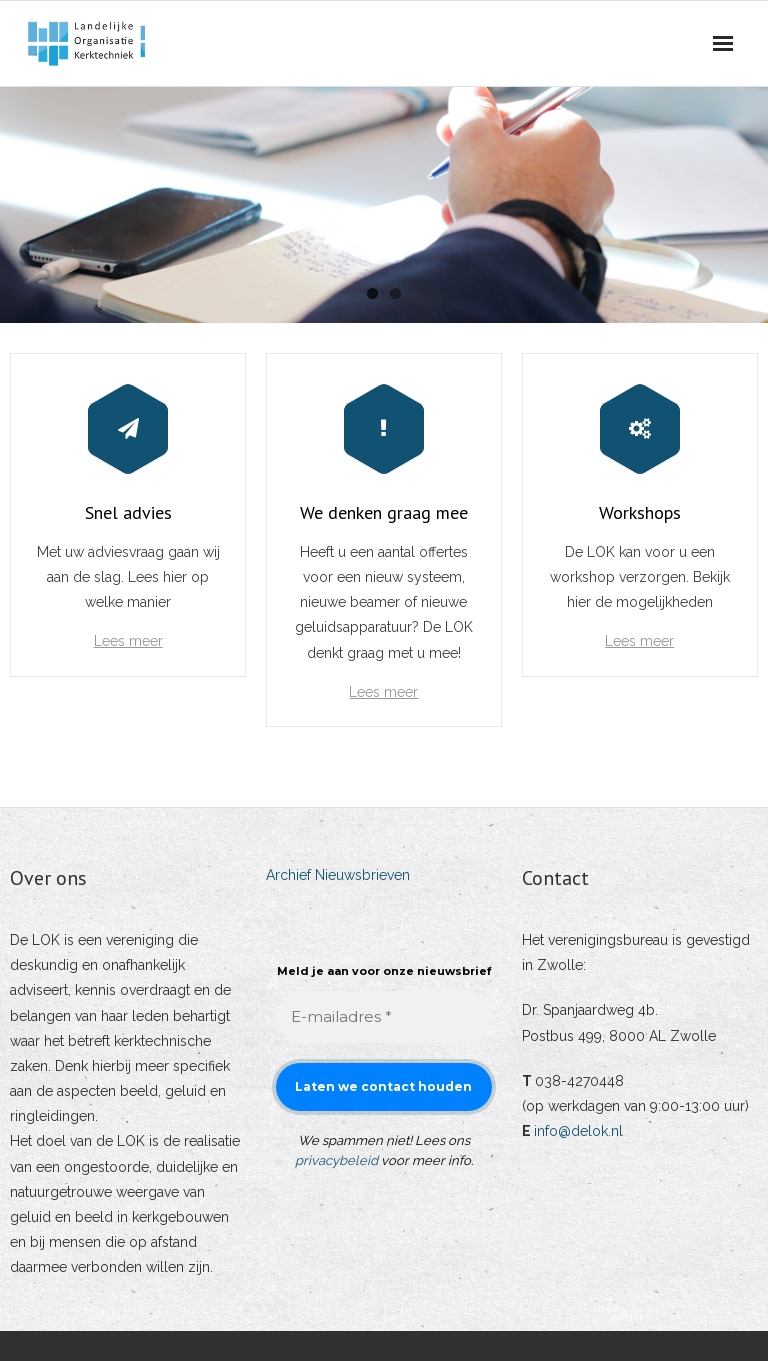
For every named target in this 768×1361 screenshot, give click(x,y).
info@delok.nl (578, 1131)
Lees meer (128, 641)
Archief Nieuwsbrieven (338, 875)
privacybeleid (336, 1160)
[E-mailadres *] (384, 1017)
